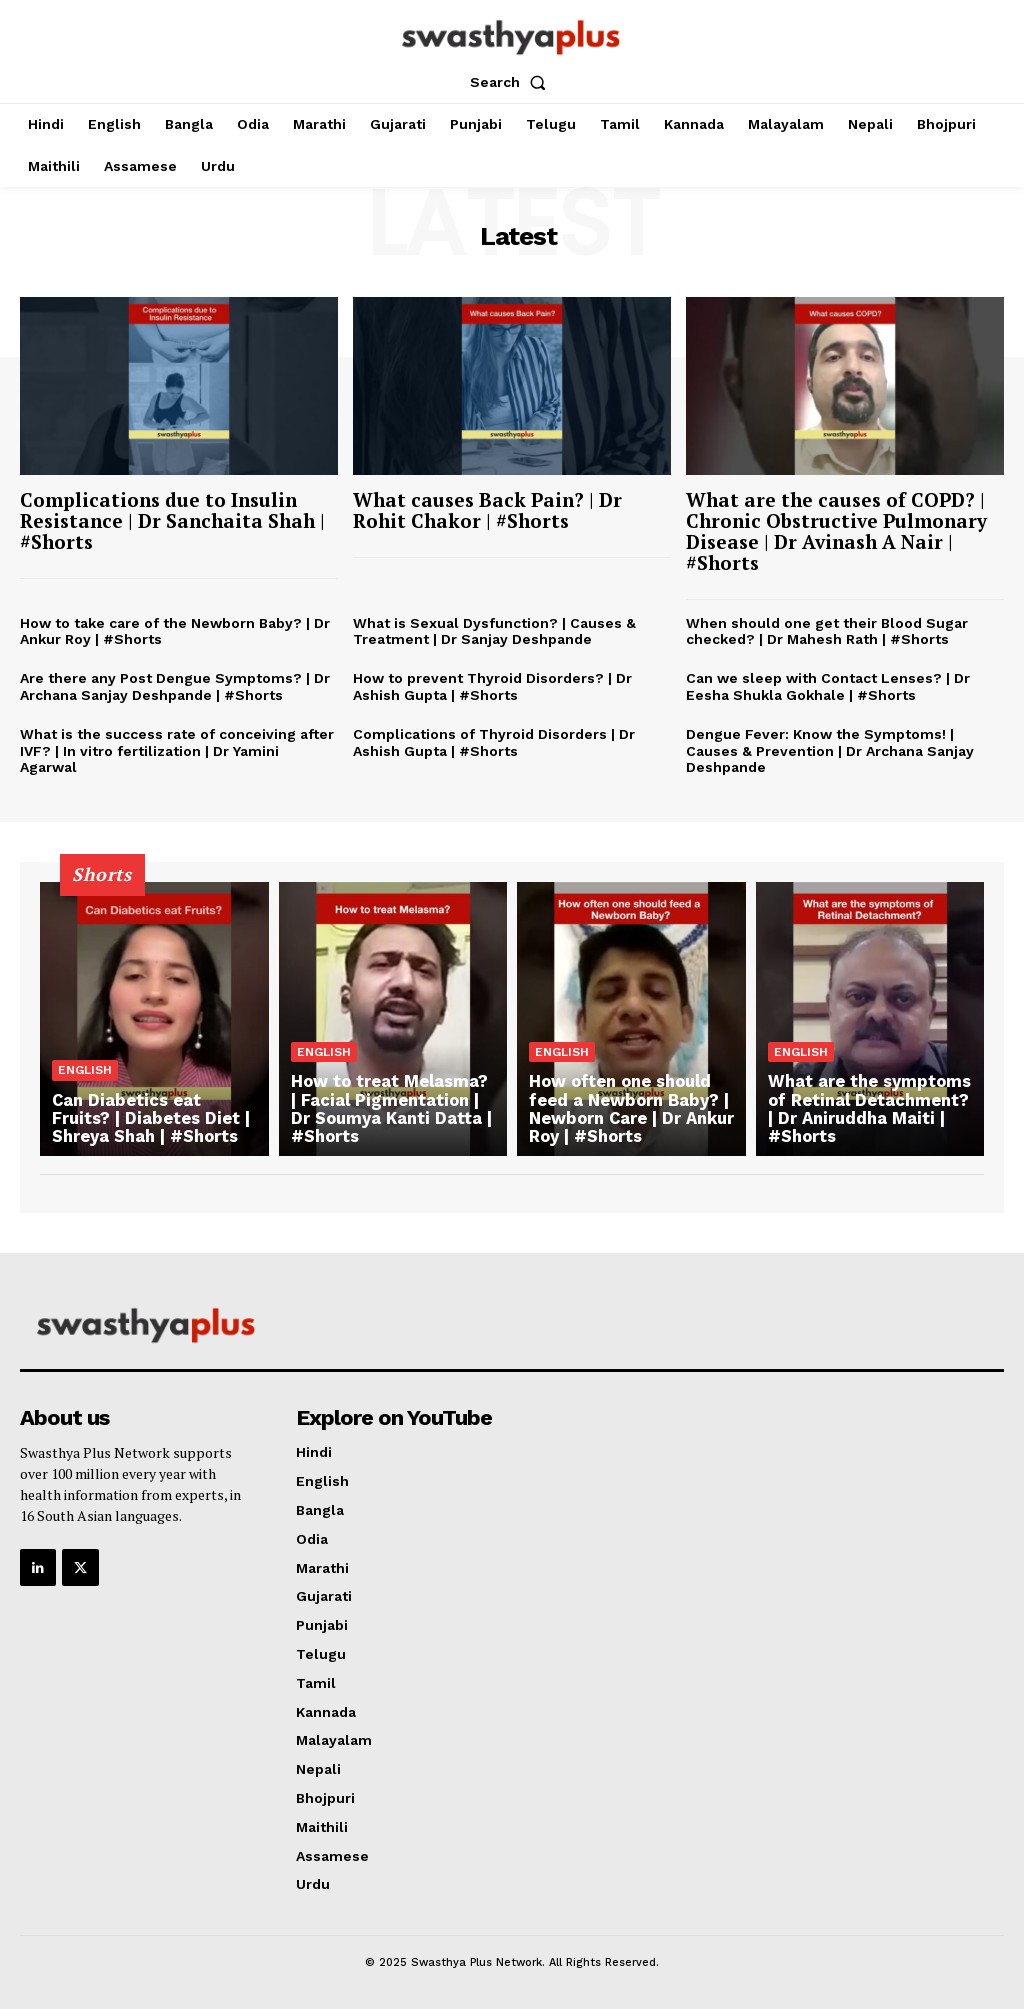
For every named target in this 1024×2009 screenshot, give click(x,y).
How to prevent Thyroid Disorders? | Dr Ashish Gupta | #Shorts (492, 686)
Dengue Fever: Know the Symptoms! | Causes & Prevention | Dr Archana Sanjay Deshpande (830, 751)
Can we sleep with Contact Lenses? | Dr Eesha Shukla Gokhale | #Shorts (828, 686)
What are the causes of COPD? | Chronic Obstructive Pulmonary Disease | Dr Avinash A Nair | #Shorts (836, 531)
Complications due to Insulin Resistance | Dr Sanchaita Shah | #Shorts (172, 520)
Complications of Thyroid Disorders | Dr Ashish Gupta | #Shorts (494, 742)
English (85, 1072)
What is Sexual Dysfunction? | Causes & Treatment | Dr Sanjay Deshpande (494, 631)
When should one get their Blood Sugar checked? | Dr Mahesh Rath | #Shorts (827, 631)
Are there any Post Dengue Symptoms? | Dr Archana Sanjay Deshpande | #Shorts (175, 686)
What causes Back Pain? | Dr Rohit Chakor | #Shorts (487, 510)
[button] (512, 82)
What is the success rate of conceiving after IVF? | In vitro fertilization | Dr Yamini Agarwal (177, 751)
